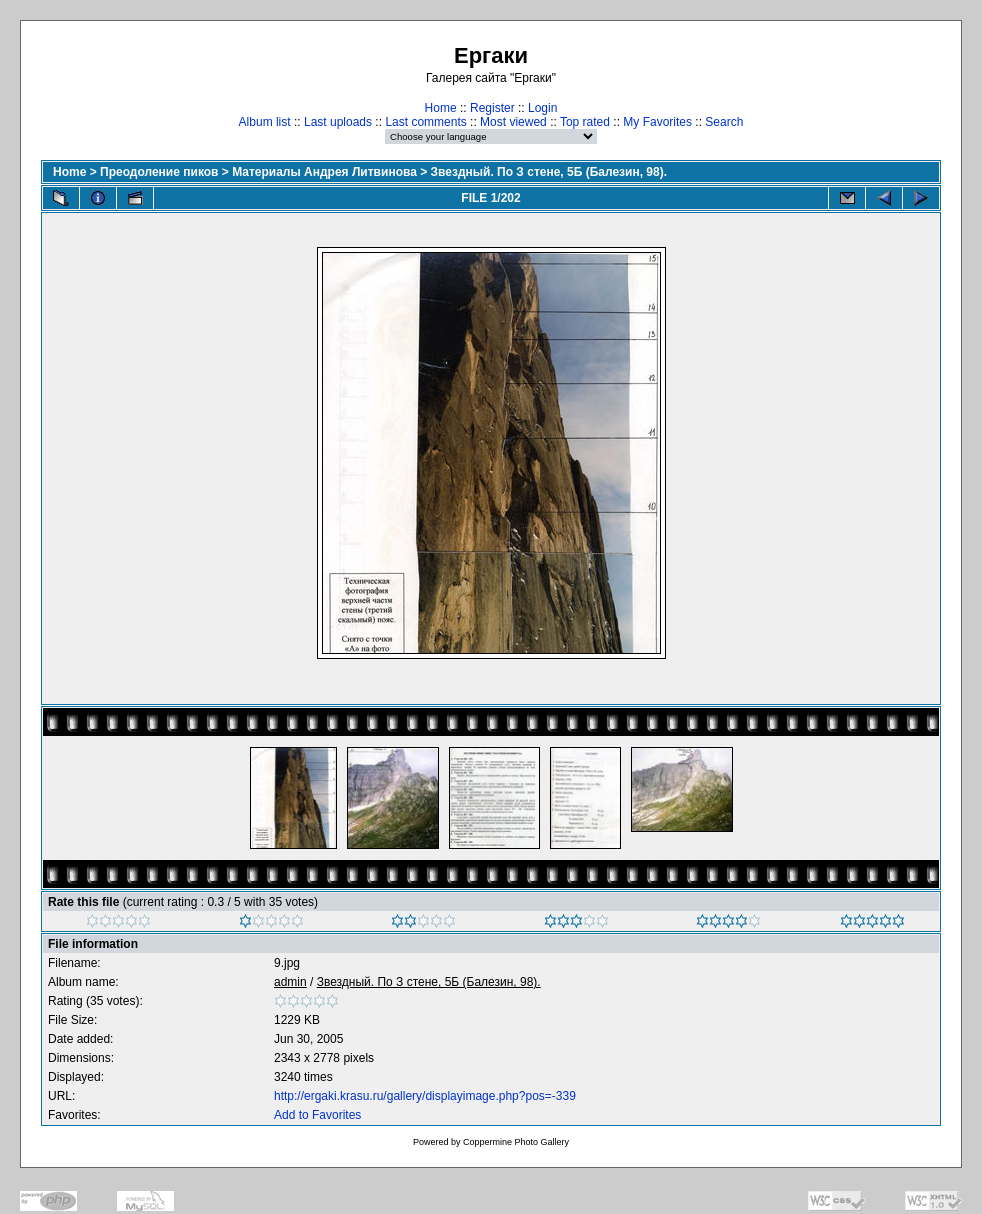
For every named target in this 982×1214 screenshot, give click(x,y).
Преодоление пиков (159, 172)
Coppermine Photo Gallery (516, 1142)
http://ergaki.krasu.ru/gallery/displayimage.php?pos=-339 (425, 1096)
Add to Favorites (317, 1115)
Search (724, 122)
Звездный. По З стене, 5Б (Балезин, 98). (549, 172)
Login (542, 108)
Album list (265, 122)
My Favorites (657, 122)
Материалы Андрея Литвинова (324, 172)
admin (290, 982)
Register (492, 108)
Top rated (585, 122)
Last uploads (338, 122)
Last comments (425, 122)
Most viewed (513, 122)
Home (441, 108)
